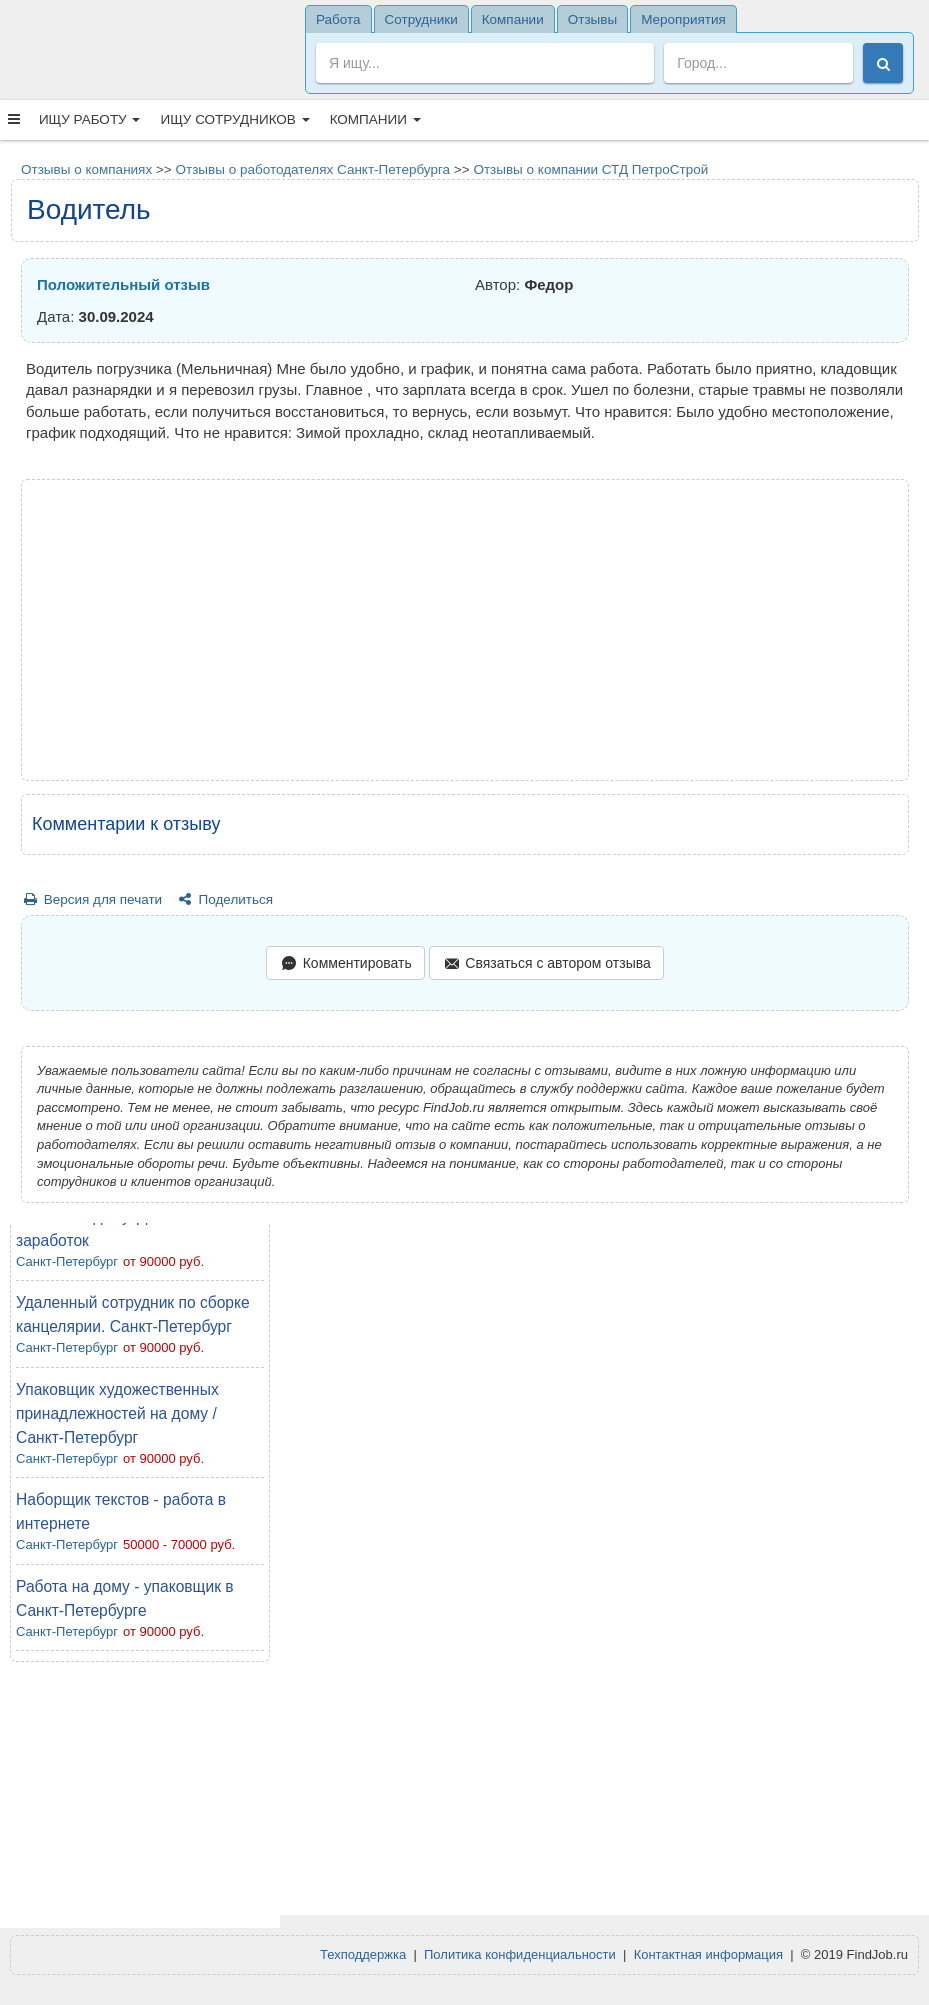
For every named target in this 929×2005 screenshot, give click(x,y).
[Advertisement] (140, 1800)
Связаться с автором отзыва (546, 964)
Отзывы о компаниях (86, 169)
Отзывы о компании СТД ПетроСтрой (590, 169)
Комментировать (345, 964)
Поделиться (224, 899)
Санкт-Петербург (67, 1261)
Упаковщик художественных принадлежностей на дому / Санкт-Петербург (117, 1413)
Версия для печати (91, 899)
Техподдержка (363, 1954)
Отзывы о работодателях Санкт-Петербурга (312, 169)
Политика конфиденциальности (520, 1954)
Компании (375, 119)
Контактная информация (708, 1954)
